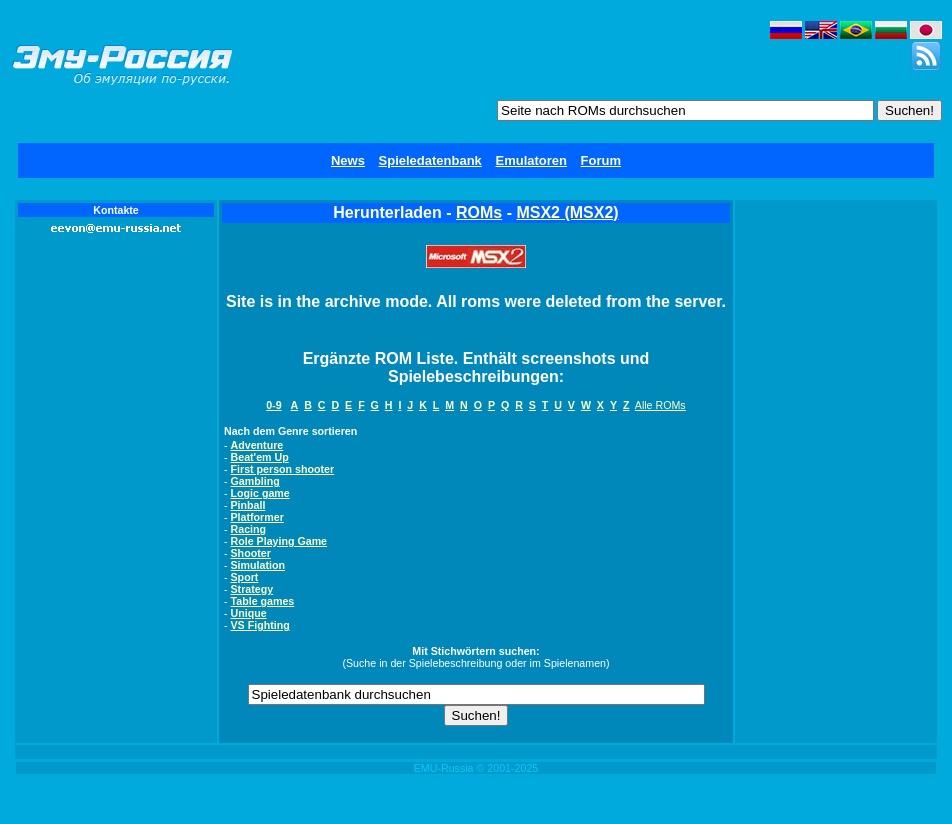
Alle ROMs (660, 405)
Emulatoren (531, 160)
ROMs (479, 212)
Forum (601, 160)
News (348, 160)
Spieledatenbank (430, 160)
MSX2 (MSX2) (567, 212)
